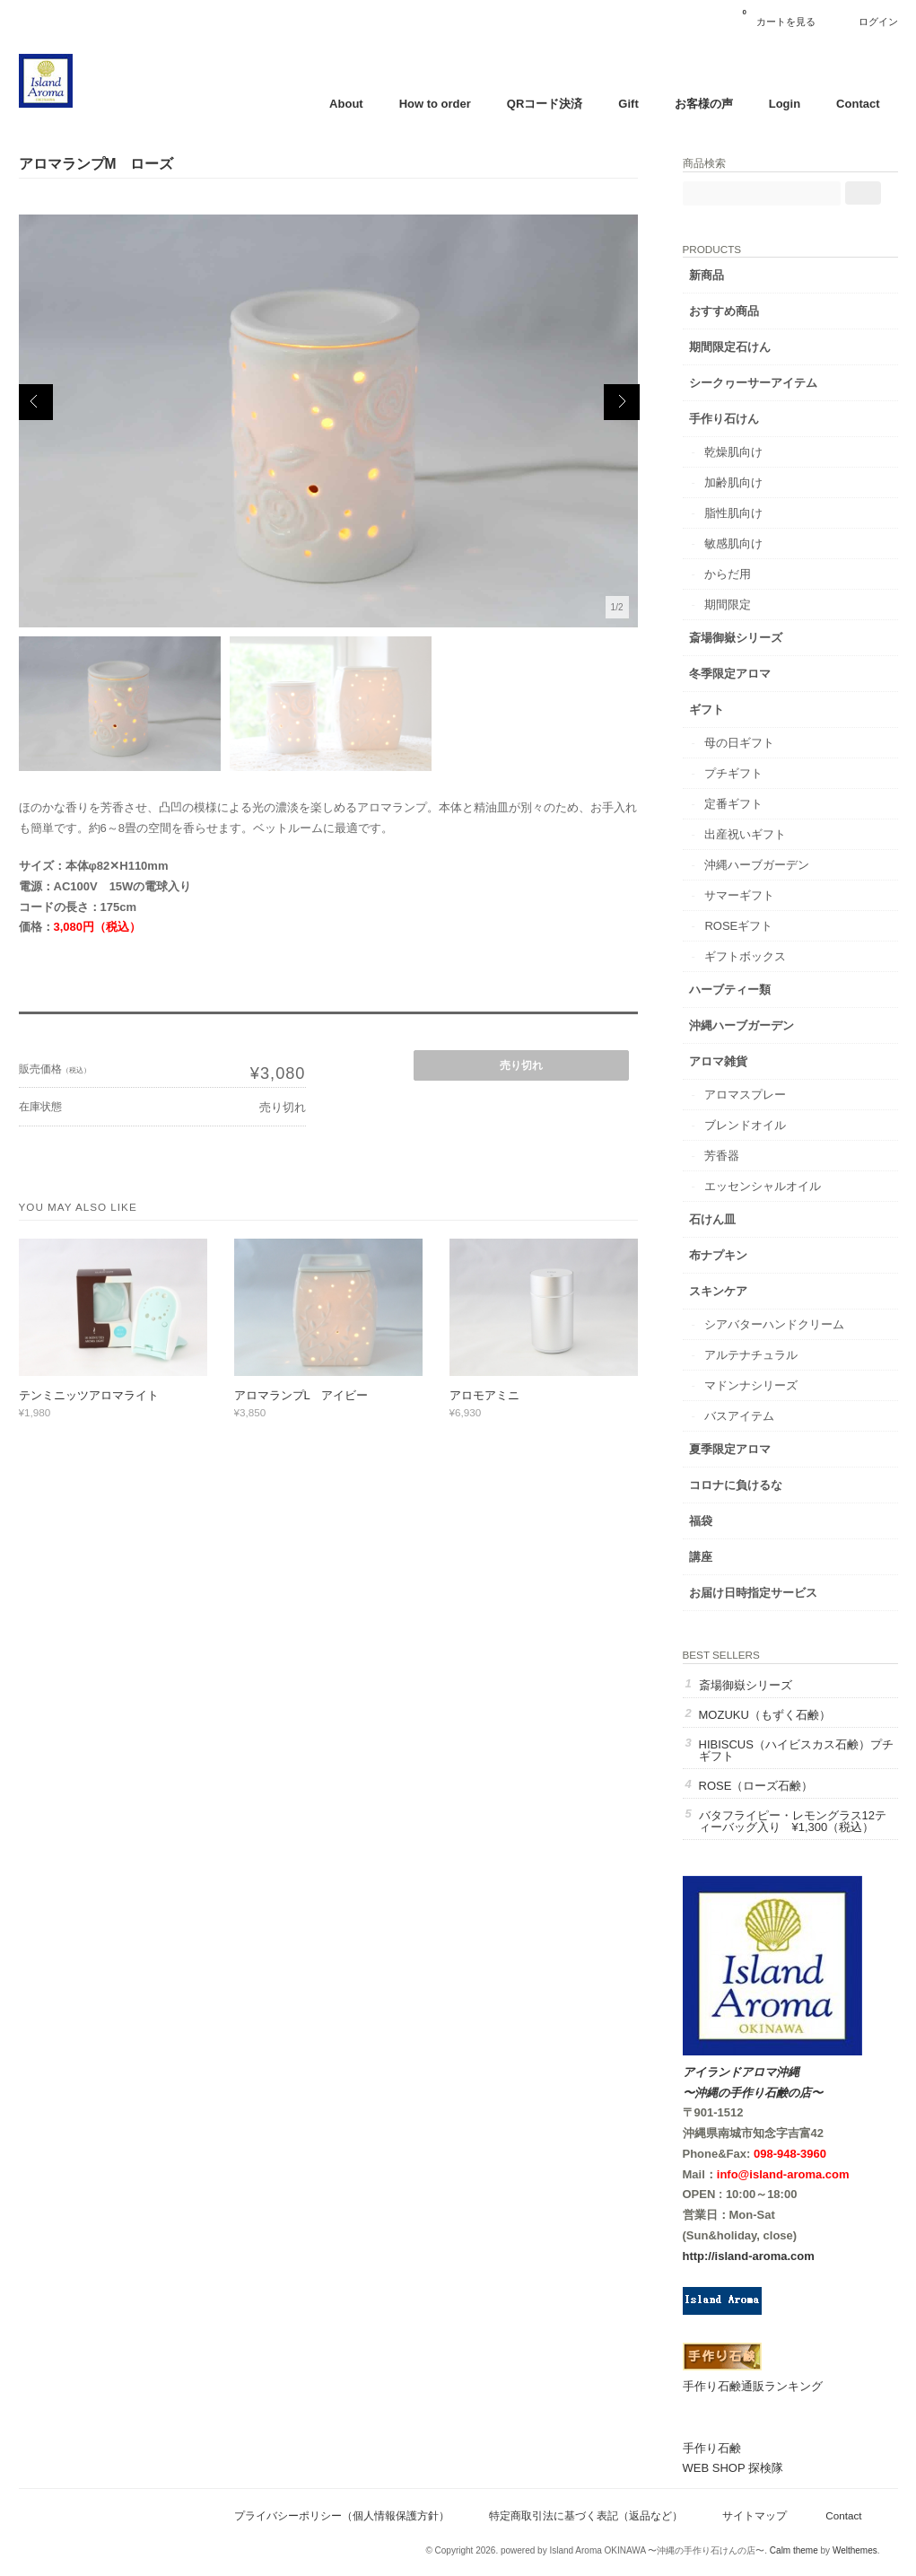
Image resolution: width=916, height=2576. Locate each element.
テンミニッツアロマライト (89, 1395)
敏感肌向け (733, 543)
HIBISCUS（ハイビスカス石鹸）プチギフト (796, 1750)
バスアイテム (739, 1416)
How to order (435, 103)
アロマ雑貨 (718, 1061)
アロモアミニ (484, 1395)
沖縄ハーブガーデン (756, 865)
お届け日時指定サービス (753, 1592)
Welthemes (855, 2550)
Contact (857, 103)
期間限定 (727, 604)
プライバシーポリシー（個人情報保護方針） (341, 2515)
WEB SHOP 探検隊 (733, 2468)
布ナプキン (718, 1255)
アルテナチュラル (751, 1355)
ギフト (706, 709)
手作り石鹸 (712, 2448)
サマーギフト (739, 895)
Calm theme (794, 2550)
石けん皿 (712, 1219)
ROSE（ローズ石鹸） (756, 1785)
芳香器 (721, 1155)
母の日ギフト (739, 742)
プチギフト (733, 773)
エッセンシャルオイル (762, 1186)
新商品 (706, 275)
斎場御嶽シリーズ (735, 637)
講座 (700, 1557)
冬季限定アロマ (730, 673)
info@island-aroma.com (783, 2174)
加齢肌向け (733, 482)
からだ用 (727, 574)
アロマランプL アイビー (301, 1395)
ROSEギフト (738, 926)
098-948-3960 (790, 2153)
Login (784, 103)
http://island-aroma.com (749, 2256)
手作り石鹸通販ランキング (753, 2386)
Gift (628, 103)
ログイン (878, 21)
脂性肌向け (733, 513)
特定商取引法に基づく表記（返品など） (586, 2515)
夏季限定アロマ (730, 1449)
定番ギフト (733, 803)
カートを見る (779, 15)
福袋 (700, 1521)
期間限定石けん (730, 347)
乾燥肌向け (733, 452)
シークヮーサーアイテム (753, 383)
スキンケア (718, 1291)
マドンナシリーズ (751, 1385)
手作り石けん (724, 418)
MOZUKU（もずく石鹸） (765, 1715)
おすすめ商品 (724, 311)
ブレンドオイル (745, 1125)
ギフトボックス (745, 956)
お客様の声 (704, 103)
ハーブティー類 (730, 989)
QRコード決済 (545, 103)
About (346, 103)
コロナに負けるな (735, 1485)
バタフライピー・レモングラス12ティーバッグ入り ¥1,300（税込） (792, 1821)
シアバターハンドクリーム (774, 1324)
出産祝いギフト (745, 834)
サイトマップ (754, 2515)
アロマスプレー (745, 1094)
